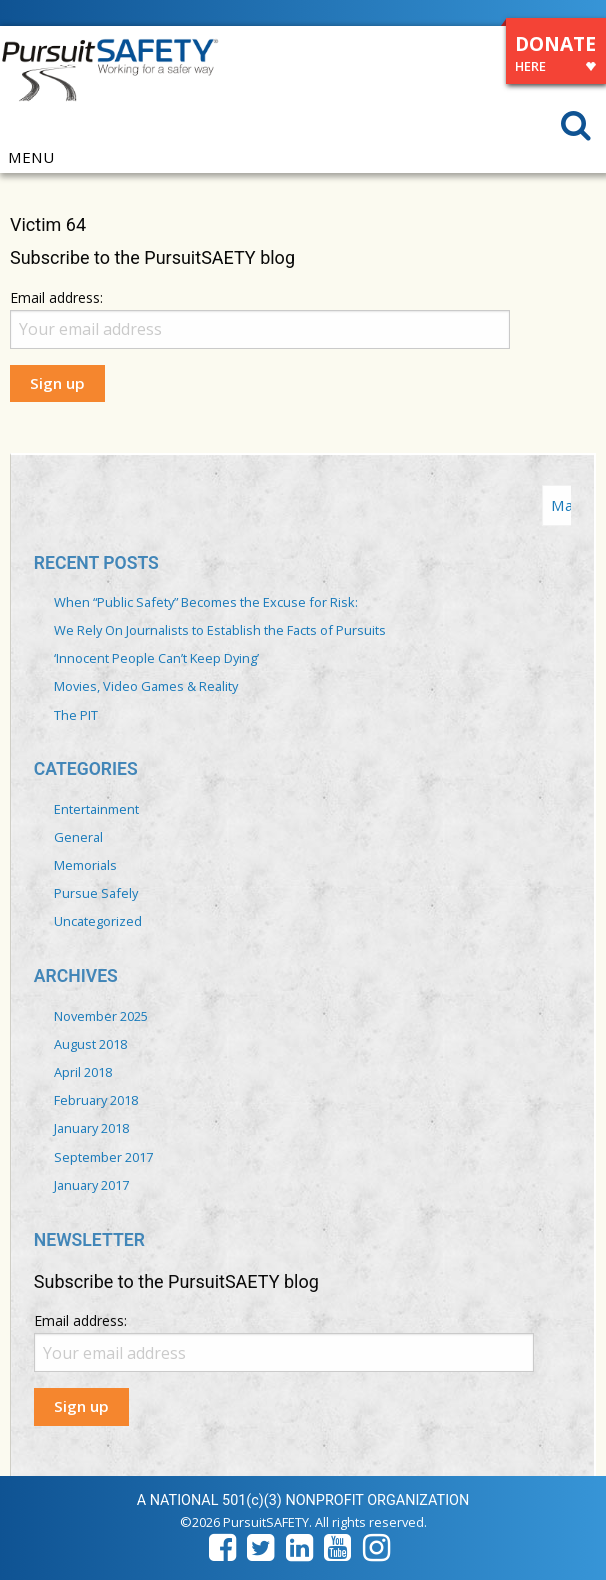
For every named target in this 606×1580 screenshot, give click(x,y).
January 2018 (91, 1128)
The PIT (76, 715)
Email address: (56, 297)
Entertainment (96, 809)
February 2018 (96, 1100)
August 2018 (90, 1044)
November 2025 (101, 1016)
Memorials (85, 865)
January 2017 (91, 1185)
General (78, 837)
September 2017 (103, 1157)
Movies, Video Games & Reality (146, 686)
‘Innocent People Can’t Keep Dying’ (156, 658)
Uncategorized (98, 921)
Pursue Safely (96, 893)
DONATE (555, 56)
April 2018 (83, 1072)
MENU (31, 157)
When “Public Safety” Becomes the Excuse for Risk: (206, 602)
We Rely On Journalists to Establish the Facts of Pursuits (220, 630)
